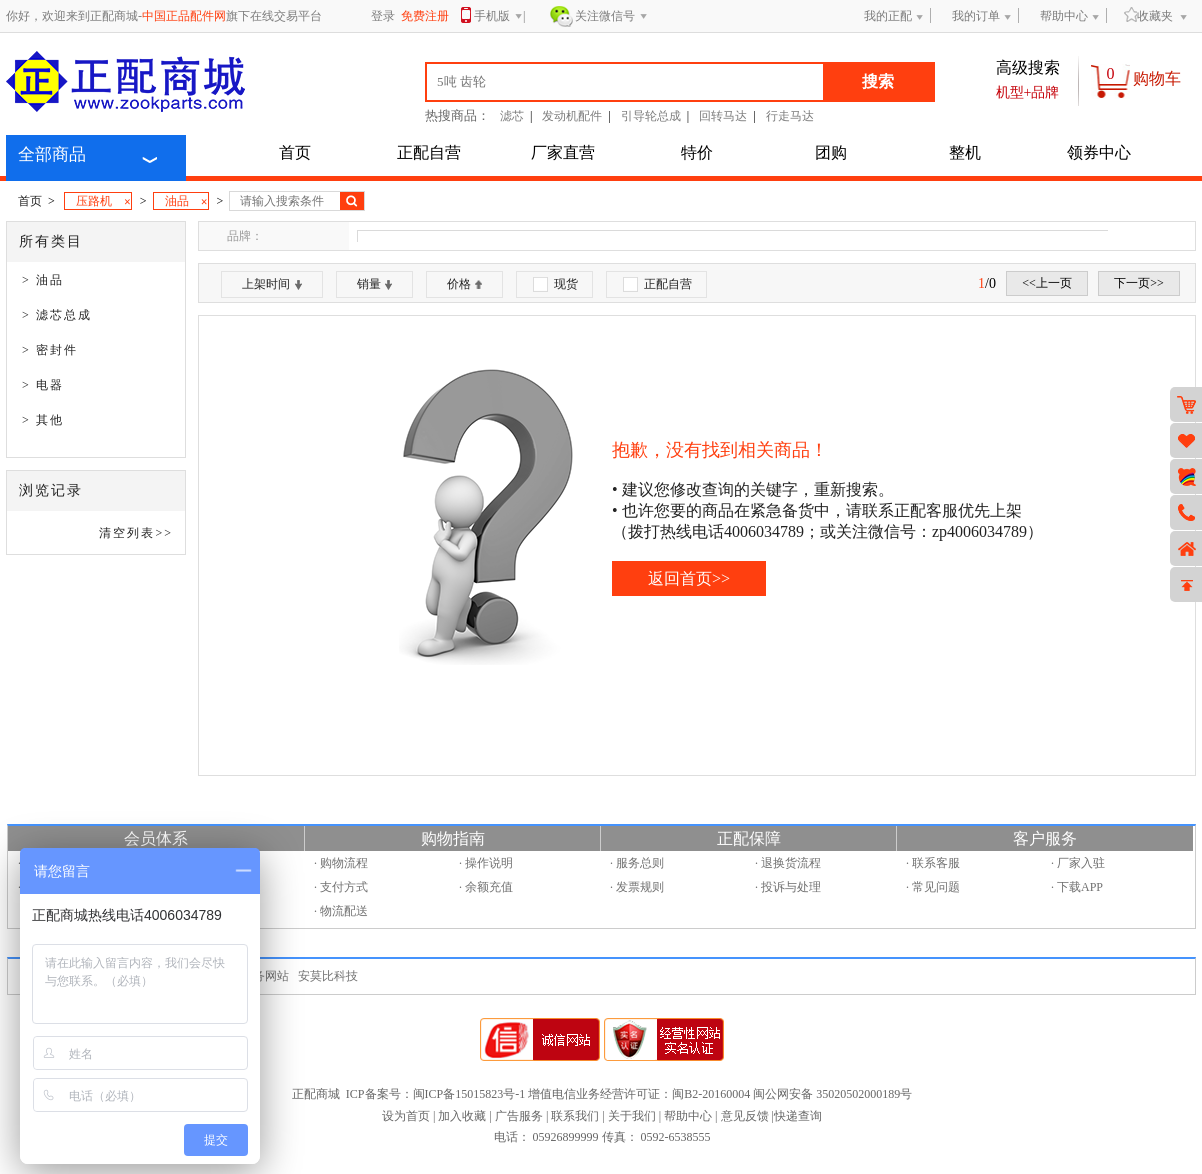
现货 (555, 284)
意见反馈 (745, 1116)
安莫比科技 (328, 976)
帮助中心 (1064, 16)
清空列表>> (136, 533)
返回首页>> (689, 578)
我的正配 (888, 16)
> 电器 (43, 385)
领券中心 (1099, 152)
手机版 (498, 17)
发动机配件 (572, 116)
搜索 (878, 81)
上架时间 (272, 284)
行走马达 (790, 116)
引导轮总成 (651, 116)
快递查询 (798, 1116)
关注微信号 (611, 17)
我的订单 (976, 16)
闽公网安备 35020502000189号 (832, 1094)
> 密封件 (50, 350)
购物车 (1157, 78)
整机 (965, 152)
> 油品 (43, 280)
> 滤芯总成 (57, 315)
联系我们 (575, 1116)
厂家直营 (563, 152)
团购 (831, 152)
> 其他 (43, 420)
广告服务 (519, 1116)
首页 (295, 152)
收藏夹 (1148, 15)
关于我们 (632, 1116)
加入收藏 (462, 1116)
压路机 (103, 202)
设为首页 (406, 1116)
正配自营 (429, 152)
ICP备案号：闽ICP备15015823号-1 (435, 1094)
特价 (697, 152)
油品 (186, 202)
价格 (464, 284)
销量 (374, 284)
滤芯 (512, 116)
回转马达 (723, 116)
